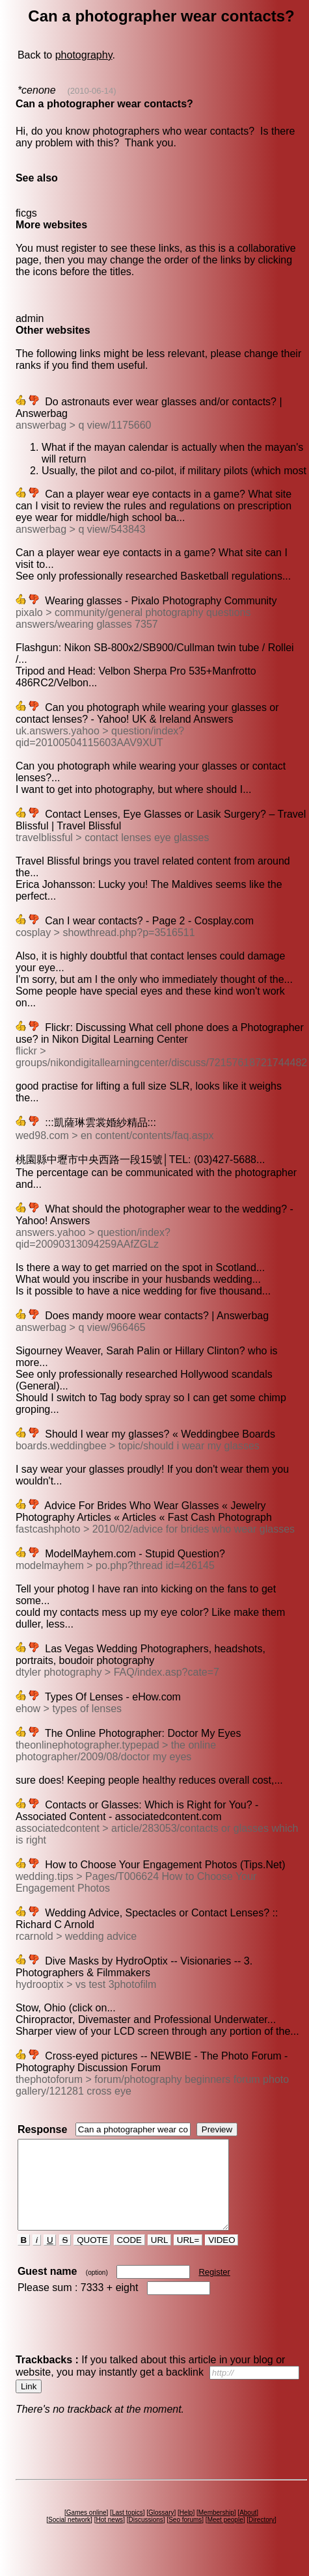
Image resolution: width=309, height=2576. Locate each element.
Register (214, 2289)
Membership (216, 2530)
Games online (86, 2530)
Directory (262, 2537)
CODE (129, 2257)
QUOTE (92, 2257)
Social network (69, 2537)
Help (186, 2530)
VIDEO (221, 2257)
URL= (188, 2257)
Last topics (127, 2530)
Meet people (225, 2537)
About (247, 2530)
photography (84, 54)
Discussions (145, 2537)
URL (159, 2257)
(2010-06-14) (91, 91)
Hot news (109, 2537)
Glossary (161, 2530)
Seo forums (185, 2537)
